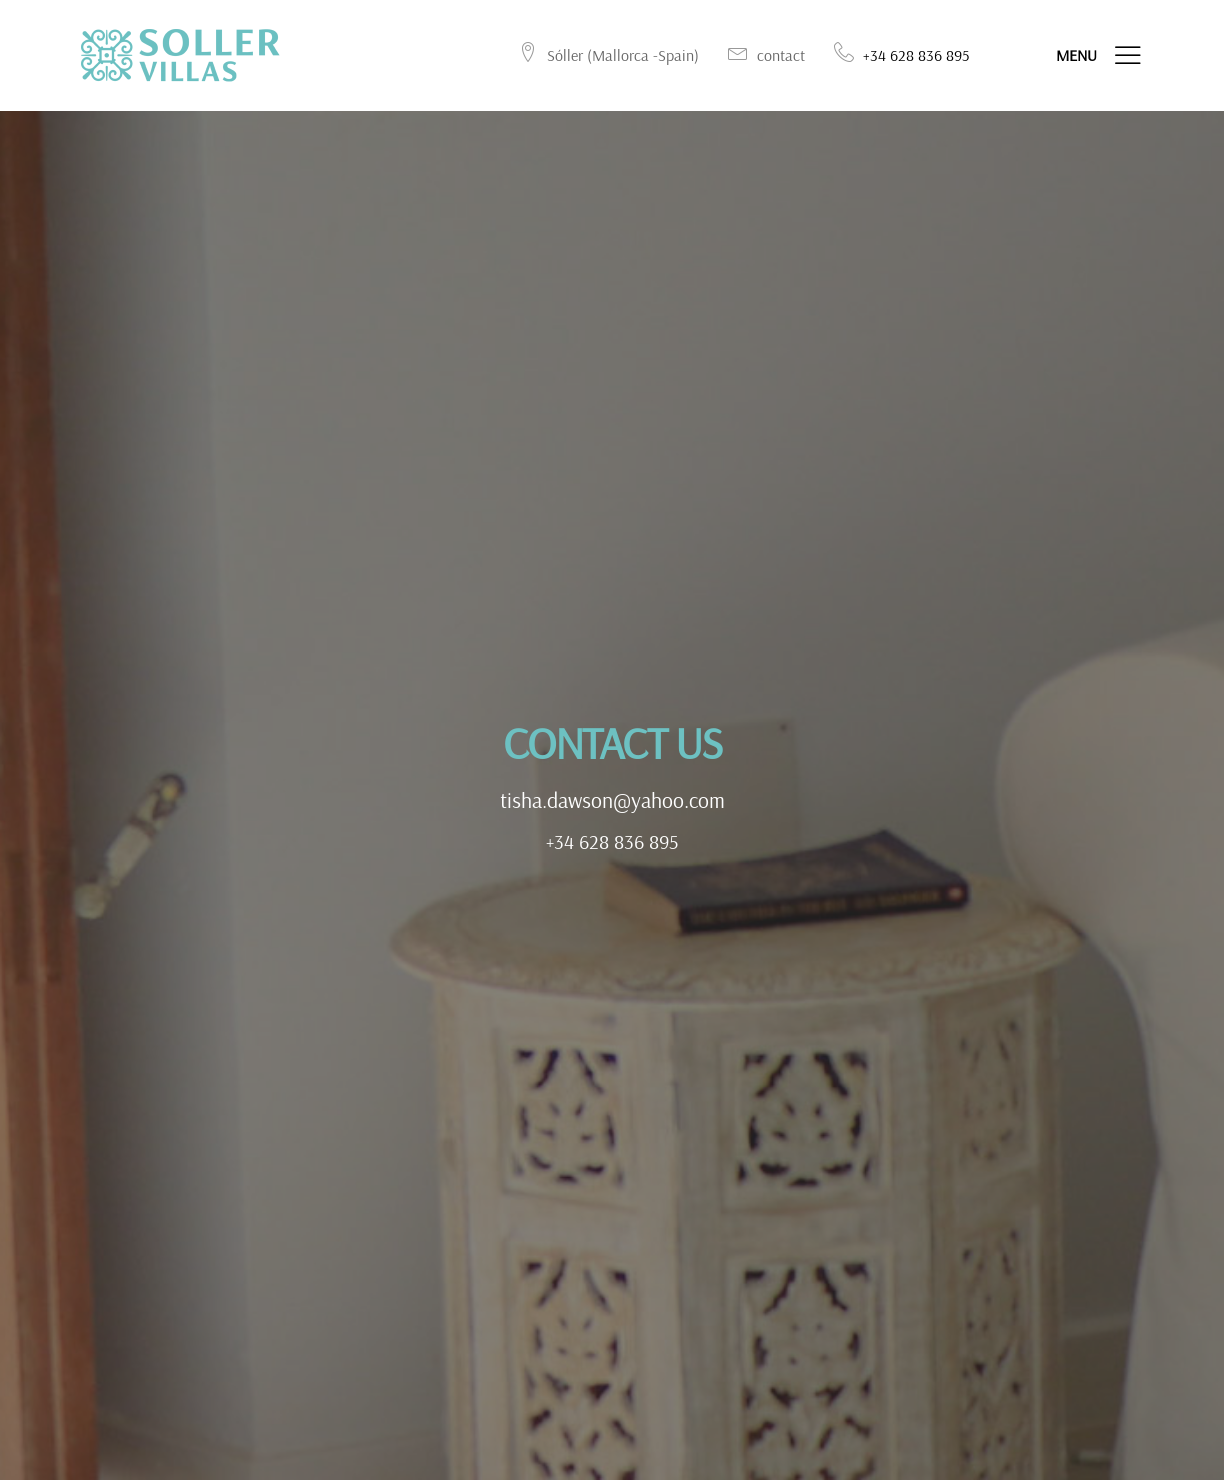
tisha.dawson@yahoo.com (612, 803)
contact (765, 55)
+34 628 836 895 (612, 843)
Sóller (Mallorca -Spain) (607, 55)
